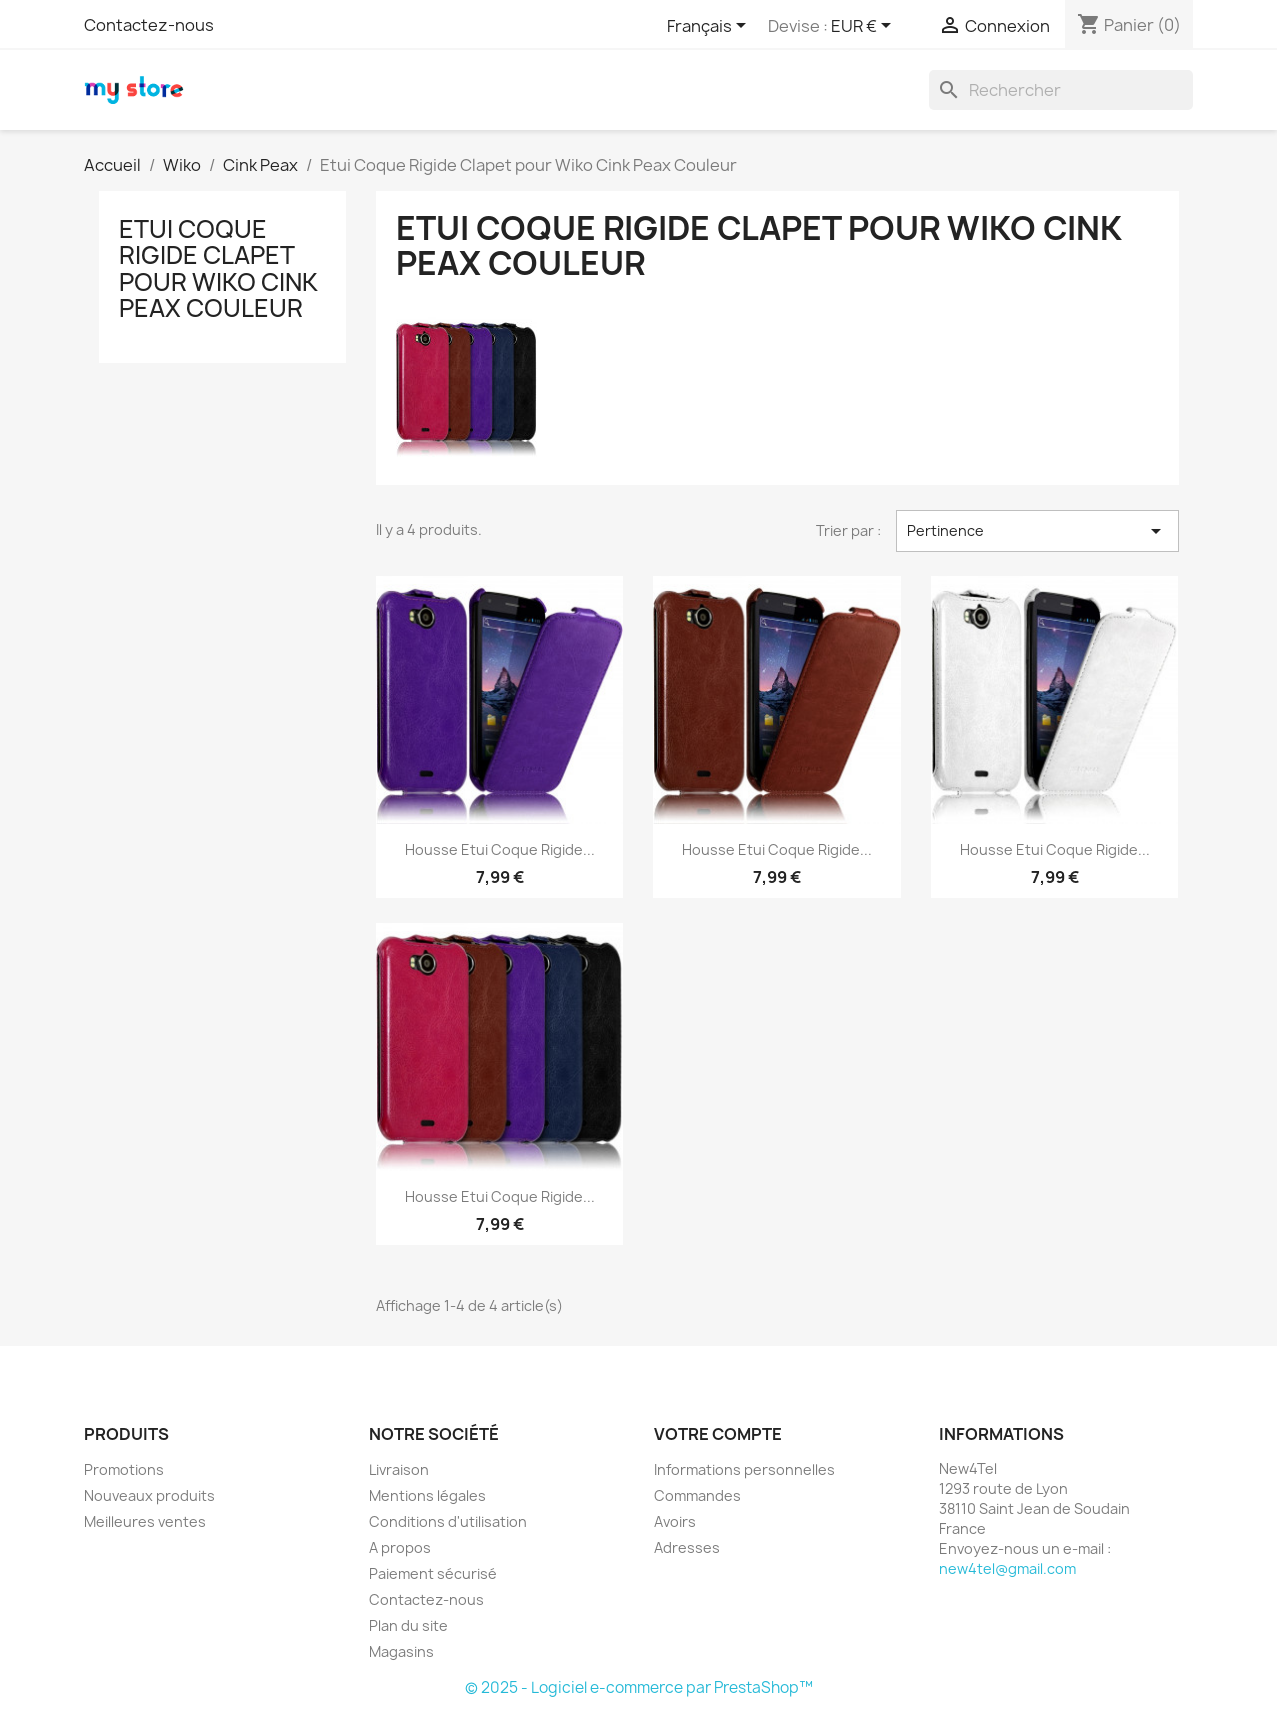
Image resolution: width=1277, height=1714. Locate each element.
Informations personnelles (744, 1469)
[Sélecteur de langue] (710, 27)
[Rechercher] (1061, 90)
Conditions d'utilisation (448, 1521)
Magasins (401, 1651)
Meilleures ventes (145, 1521)
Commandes (697, 1495)
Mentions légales (427, 1495)
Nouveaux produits (149, 1495)
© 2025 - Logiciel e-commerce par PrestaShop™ (639, 1687)
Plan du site (408, 1625)
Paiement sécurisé (433, 1573)
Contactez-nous (149, 25)
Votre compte (718, 1434)
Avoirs (675, 1521)
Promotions (124, 1469)
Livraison (399, 1469)
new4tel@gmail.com (1007, 1568)
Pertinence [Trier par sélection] (1037, 531)
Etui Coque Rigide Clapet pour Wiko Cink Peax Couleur (218, 268)
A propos (400, 1547)
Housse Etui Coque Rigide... (500, 849)
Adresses (687, 1547)
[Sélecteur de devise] (864, 27)
